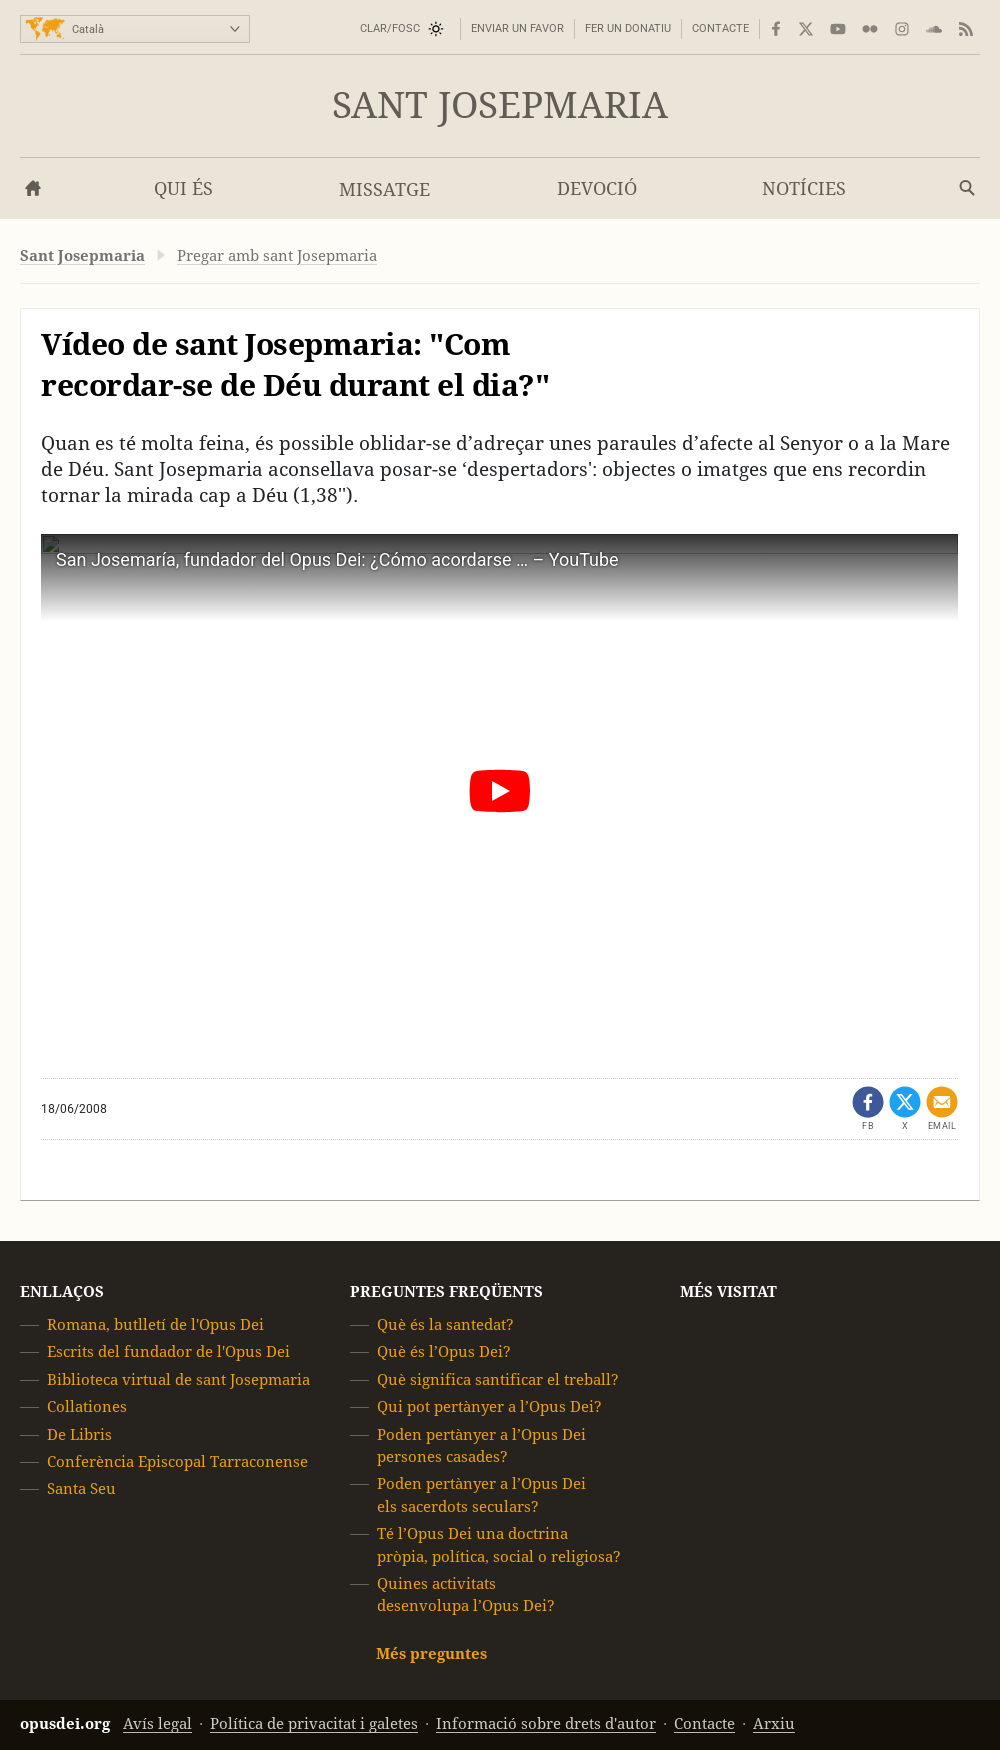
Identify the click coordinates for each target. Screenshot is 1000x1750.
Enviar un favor (517, 28)
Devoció (597, 188)
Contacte (720, 28)
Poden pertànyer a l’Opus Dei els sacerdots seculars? (481, 1494)
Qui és (183, 188)
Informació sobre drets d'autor (546, 1723)
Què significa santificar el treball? (498, 1379)
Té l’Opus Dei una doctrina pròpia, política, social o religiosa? (499, 1544)
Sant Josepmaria (500, 105)
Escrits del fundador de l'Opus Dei (168, 1351)
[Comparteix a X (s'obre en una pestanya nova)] (905, 1109)
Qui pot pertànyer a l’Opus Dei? (489, 1406)
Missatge (384, 189)
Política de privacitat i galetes (314, 1723)
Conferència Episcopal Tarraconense (177, 1461)
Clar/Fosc (390, 28)
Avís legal (157, 1723)
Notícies (804, 188)
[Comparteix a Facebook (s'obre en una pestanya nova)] (868, 1109)
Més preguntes (431, 1653)
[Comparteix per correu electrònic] (942, 1109)
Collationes (87, 1406)
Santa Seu (81, 1488)
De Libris (79, 1433)
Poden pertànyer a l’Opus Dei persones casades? (481, 1444)
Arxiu (774, 1723)
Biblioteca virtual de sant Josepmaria (178, 1379)
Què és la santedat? (445, 1324)
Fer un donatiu (628, 28)
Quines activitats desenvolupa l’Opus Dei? (466, 1594)
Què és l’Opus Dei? (444, 1351)
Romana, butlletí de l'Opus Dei (155, 1324)
